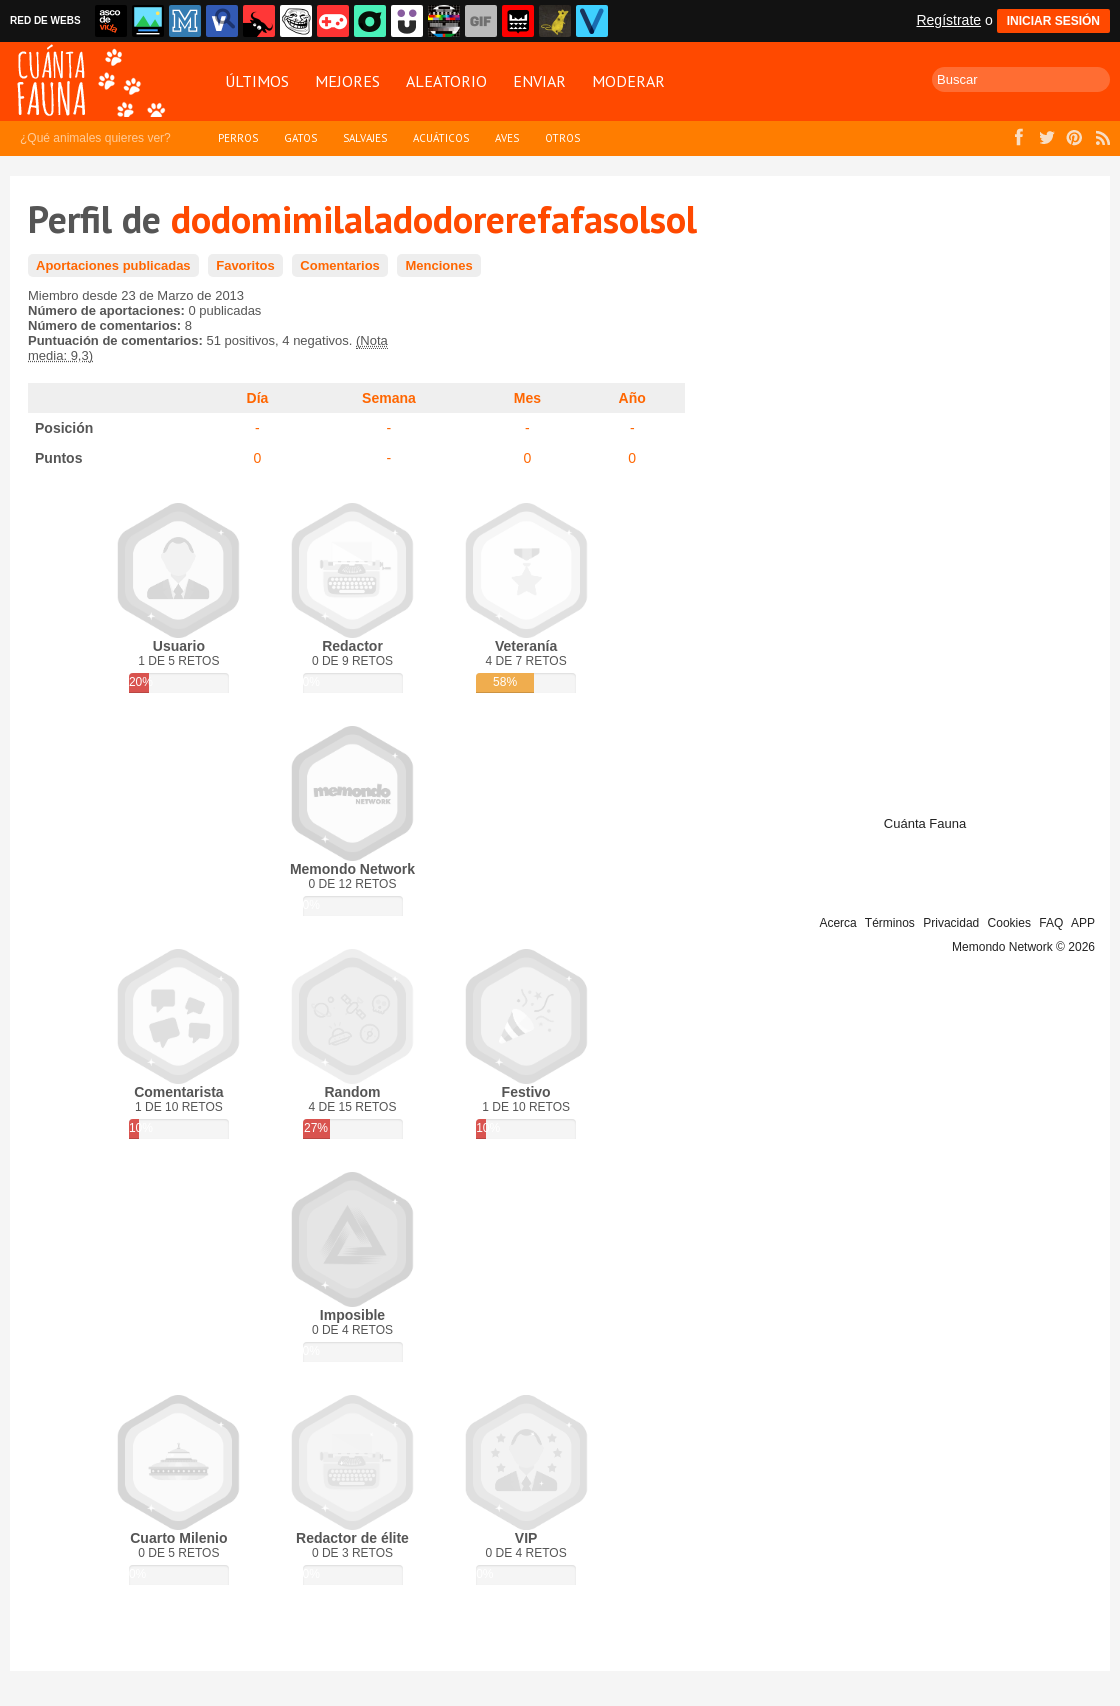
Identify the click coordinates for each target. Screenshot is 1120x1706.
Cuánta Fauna (925, 823)
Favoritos (245, 265)
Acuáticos (441, 138)
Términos (890, 923)
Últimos (257, 81)
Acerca (837, 923)
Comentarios (339, 265)
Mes (527, 398)
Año (632, 398)
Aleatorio (446, 81)
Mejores (347, 81)
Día (258, 398)
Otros (562, 138)
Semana (389, 398)
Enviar (539, 81)
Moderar (628, 81)
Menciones (438, 265)
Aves (507, 138)
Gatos (300, 138)
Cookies (1009, 923)
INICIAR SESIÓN (1053, 21)
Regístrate (948, 20)
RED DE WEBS (45, 20)
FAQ (1051, 923)
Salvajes (365, 138)
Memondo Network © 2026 (1023, 947)
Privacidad (951, 923)
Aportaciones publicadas (113, 265)
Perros (238, 138)
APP (1083, 923)
